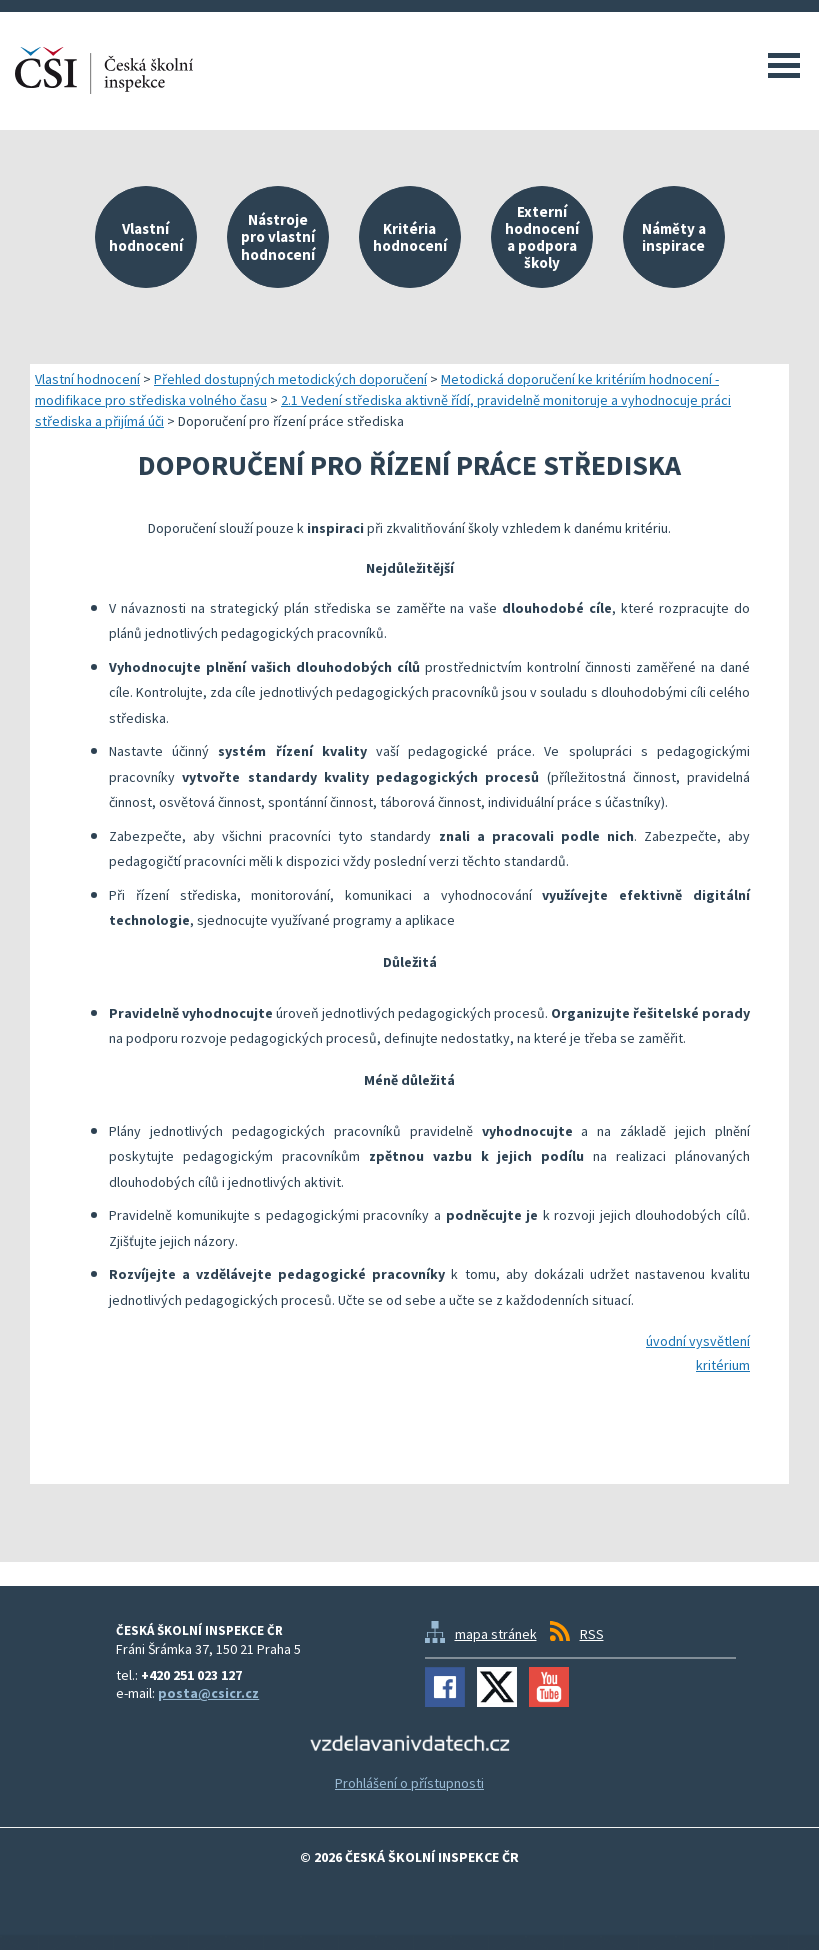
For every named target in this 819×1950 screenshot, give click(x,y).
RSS (592, 1634)
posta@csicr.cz (208, 1693)
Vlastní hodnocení (87, 379)
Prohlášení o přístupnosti (409, 1783)
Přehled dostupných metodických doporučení (290, 379)
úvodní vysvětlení (698, 1341)
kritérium (723, 1365)
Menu (784, 65)
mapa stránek (496, 1634)
